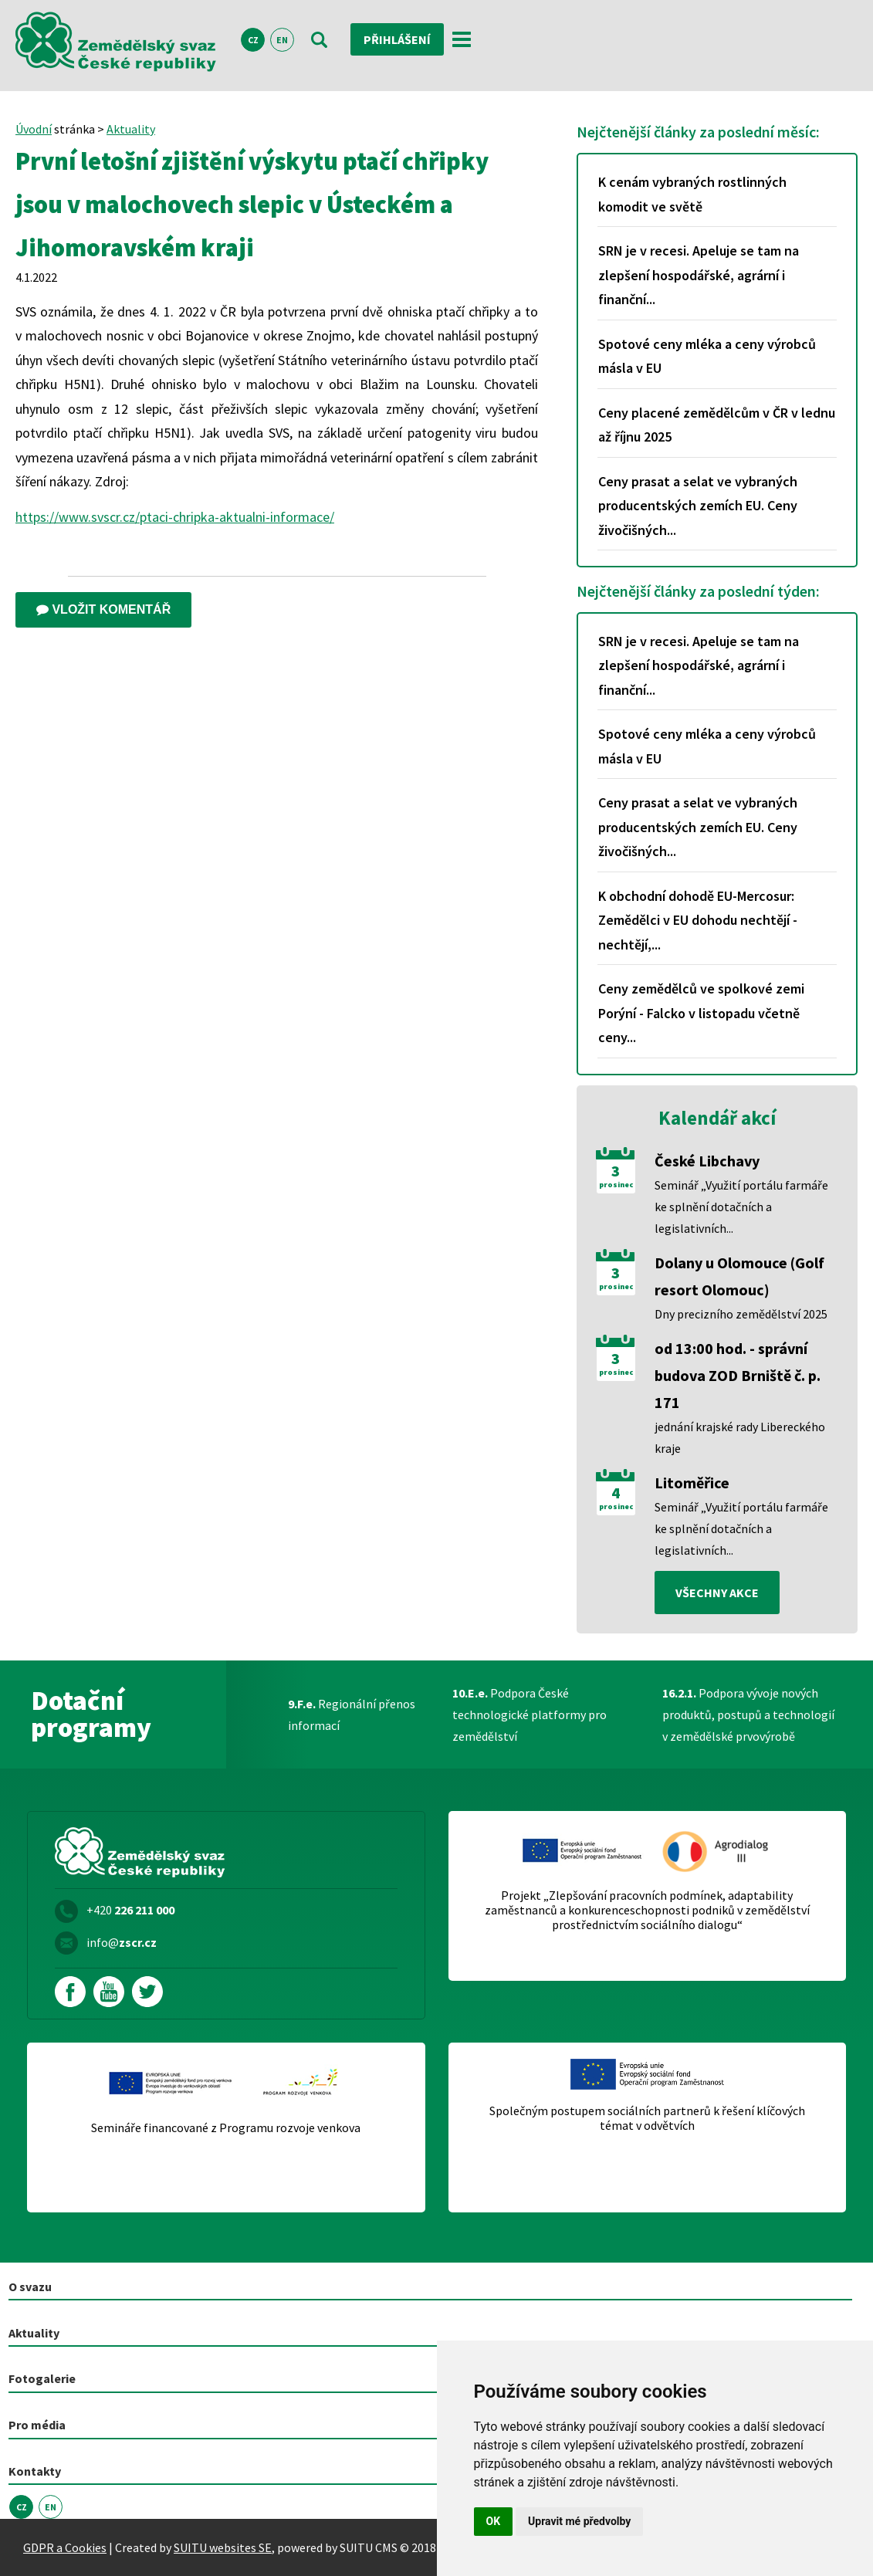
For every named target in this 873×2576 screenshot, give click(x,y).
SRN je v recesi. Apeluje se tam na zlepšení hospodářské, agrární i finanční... (698, 275)
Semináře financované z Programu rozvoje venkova (225, 2128)
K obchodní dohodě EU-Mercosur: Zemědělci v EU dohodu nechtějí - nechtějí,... (697, 920)
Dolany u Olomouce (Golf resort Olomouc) (739, 1276)
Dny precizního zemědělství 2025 (741, 1314)
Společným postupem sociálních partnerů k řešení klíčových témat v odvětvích (647, 2118)
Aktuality (131, 129)
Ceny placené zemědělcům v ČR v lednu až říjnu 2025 (716, 425)
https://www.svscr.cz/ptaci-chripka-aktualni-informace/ (174, 517)
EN (282, 40)
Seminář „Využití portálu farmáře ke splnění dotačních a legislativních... (741, 1206)
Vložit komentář (103, 609)
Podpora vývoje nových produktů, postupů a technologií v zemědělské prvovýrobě (748, 1714)
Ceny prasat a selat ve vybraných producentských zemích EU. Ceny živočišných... (697, 505)
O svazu (30, 2286)
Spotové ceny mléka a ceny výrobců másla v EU (707, 356)
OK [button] (493, 2521)
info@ (121, 1942)
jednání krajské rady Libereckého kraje (740, 1437)
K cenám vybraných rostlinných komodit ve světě (692, 194)
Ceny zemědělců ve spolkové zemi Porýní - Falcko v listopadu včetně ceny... (701, 1013)
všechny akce (717, 1592)
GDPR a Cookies (65, 2547)
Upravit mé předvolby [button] (579, 2521)
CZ (253, 40)
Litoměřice (692, 1482)
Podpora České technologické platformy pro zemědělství (529, 1714)
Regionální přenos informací (351, 1714)
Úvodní (33, 129)
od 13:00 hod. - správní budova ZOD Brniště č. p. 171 (738, 1375)
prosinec (616, 1185)
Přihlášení (397, 39)
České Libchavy (707, 1160)
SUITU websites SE (223, 2547)
